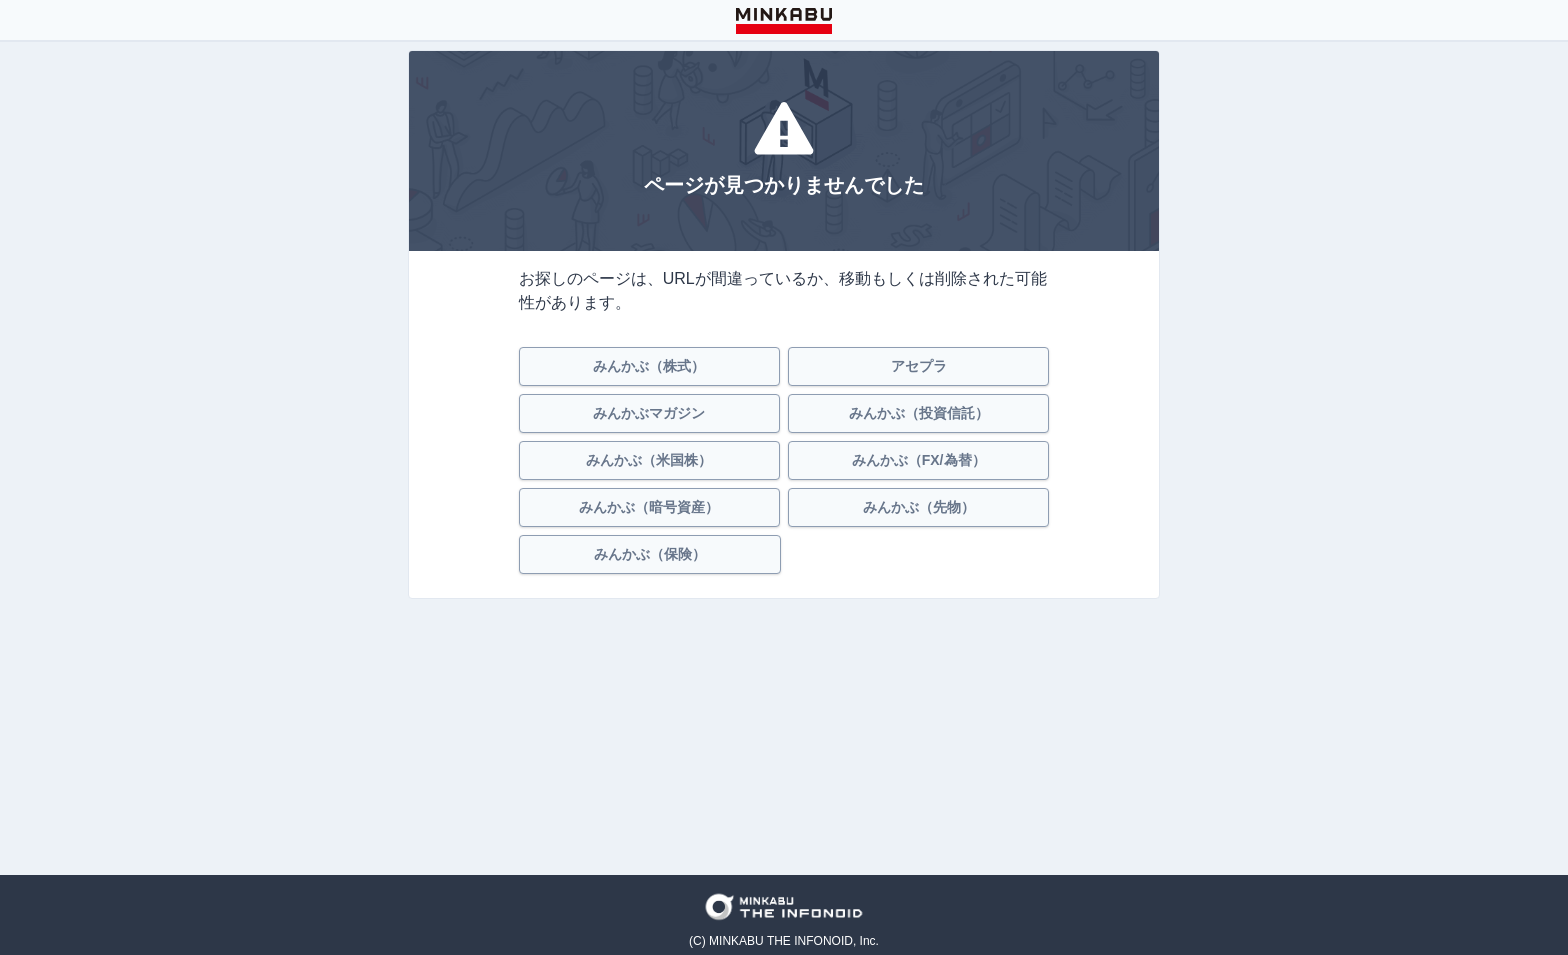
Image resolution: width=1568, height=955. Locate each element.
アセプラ (919, 366)
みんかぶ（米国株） (649, 460)
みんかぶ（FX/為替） (919, 460)
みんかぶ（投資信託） (919, 413)
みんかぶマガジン (649, 413)
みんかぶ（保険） (650, 554)
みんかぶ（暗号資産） (649, 507)
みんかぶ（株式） (649, 366)
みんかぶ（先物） (919, 507)
